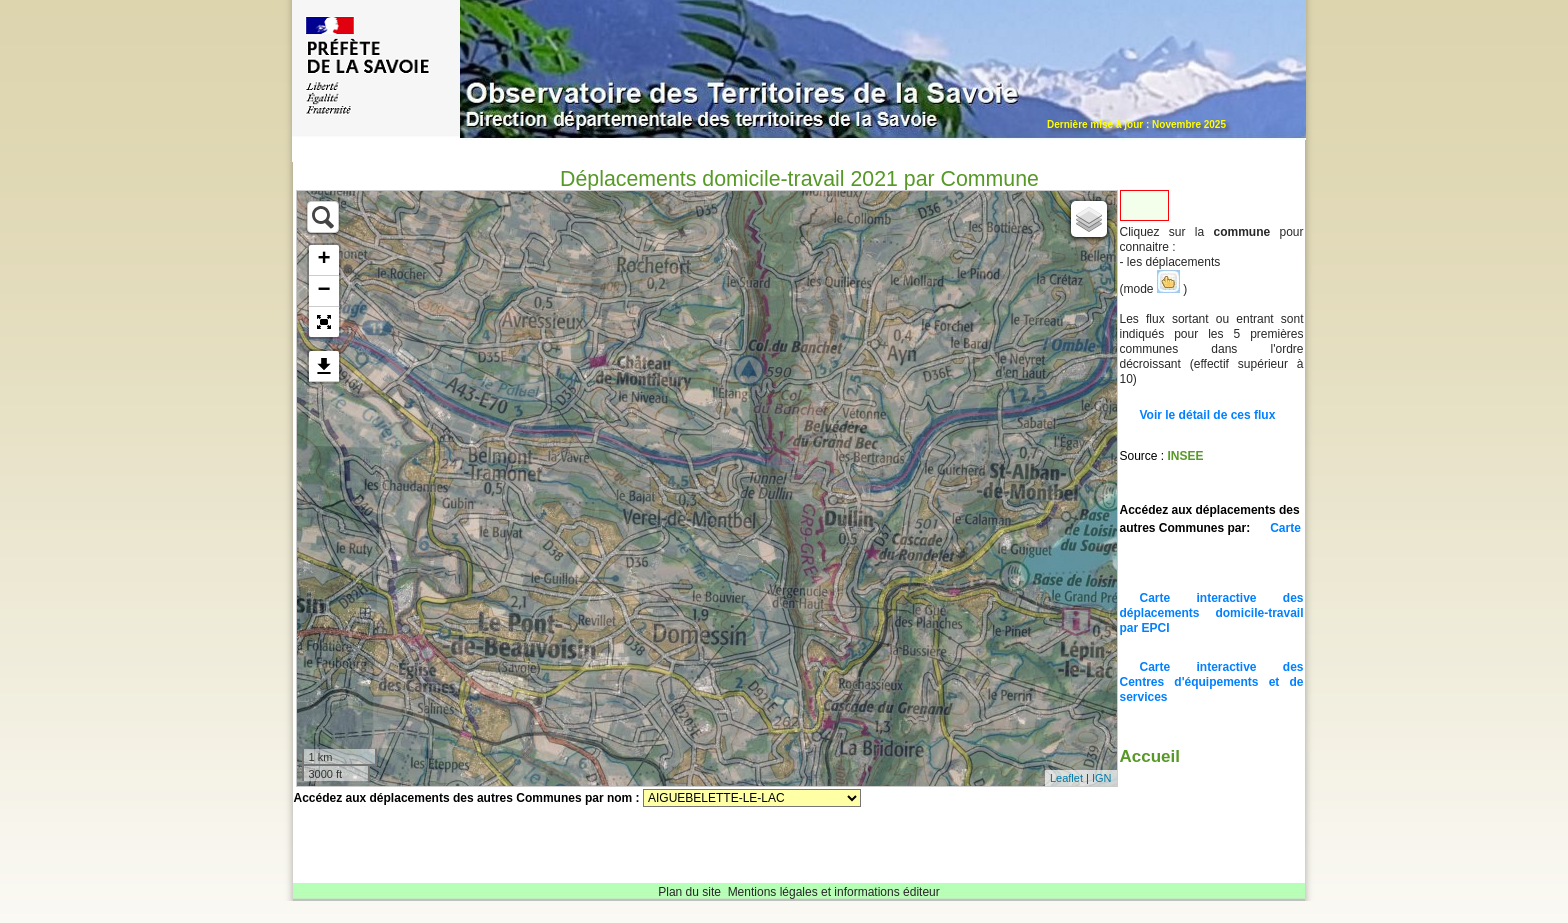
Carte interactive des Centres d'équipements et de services (1212, 682)
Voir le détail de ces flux (1208, 415)
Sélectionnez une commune (752, 798)
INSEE (1186, 456)
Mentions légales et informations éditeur (834, 892)
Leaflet (1066, 778)
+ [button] (323, 260)
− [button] (323, 291)
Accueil (1150, 756)
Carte (1285, 528)
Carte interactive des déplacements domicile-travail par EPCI (1212, 613)
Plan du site (689, 892)
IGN (1102, 778)
